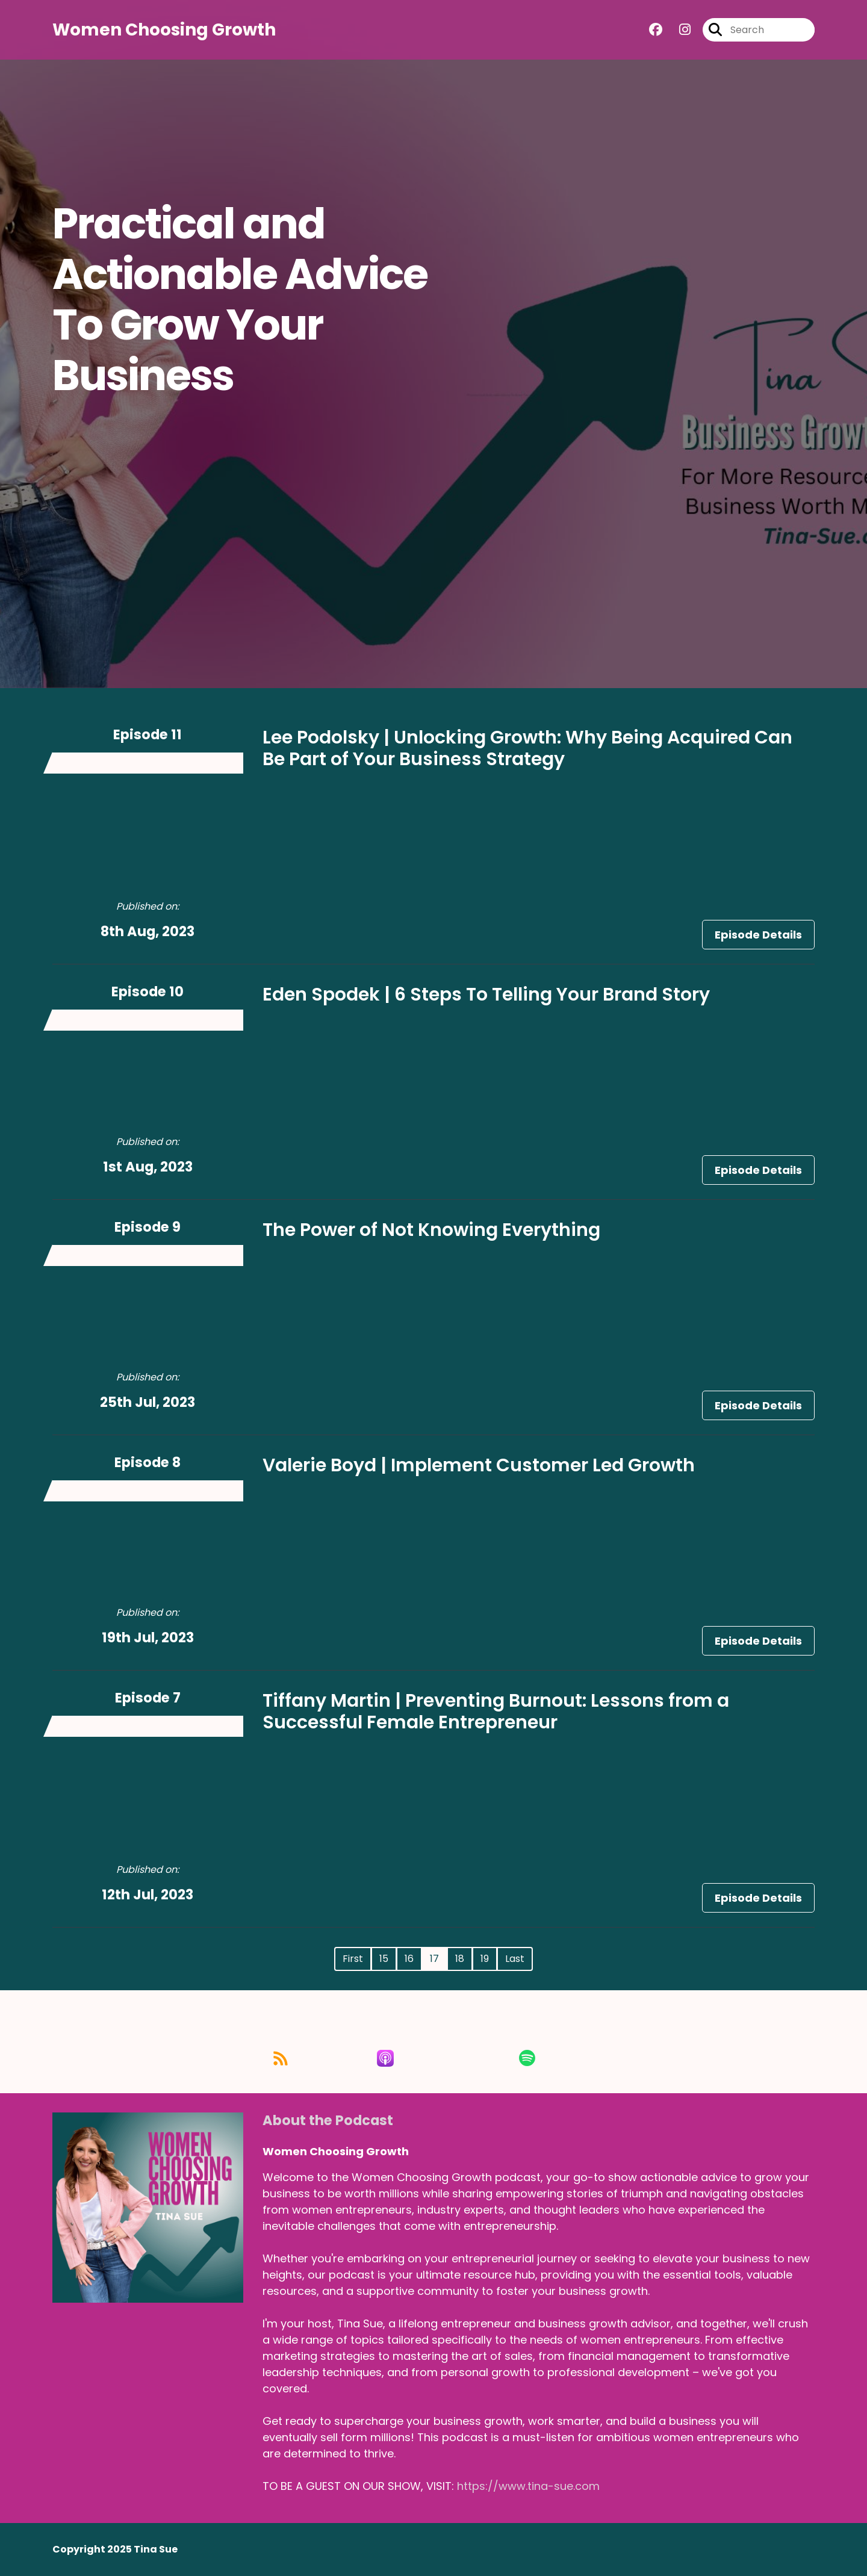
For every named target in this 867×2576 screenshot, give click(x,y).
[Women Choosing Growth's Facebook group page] (655, 29)
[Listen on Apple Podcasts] (433, 2058)
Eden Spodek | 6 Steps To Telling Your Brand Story (486, 994)
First (353, 1959)
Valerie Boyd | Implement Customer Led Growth (479, 1465)
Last (514, 1959)
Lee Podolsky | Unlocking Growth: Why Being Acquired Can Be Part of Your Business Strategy (527, 748)
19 (484, 1959)
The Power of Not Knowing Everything (431, 1230)
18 (459, 1959)
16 (409, 1959)
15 (383, 1959)
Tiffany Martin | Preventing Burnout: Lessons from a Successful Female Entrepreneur (496, 1711)
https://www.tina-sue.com (528, 2486)
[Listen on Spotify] (551, 2058)
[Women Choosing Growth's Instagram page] (678, 29)
